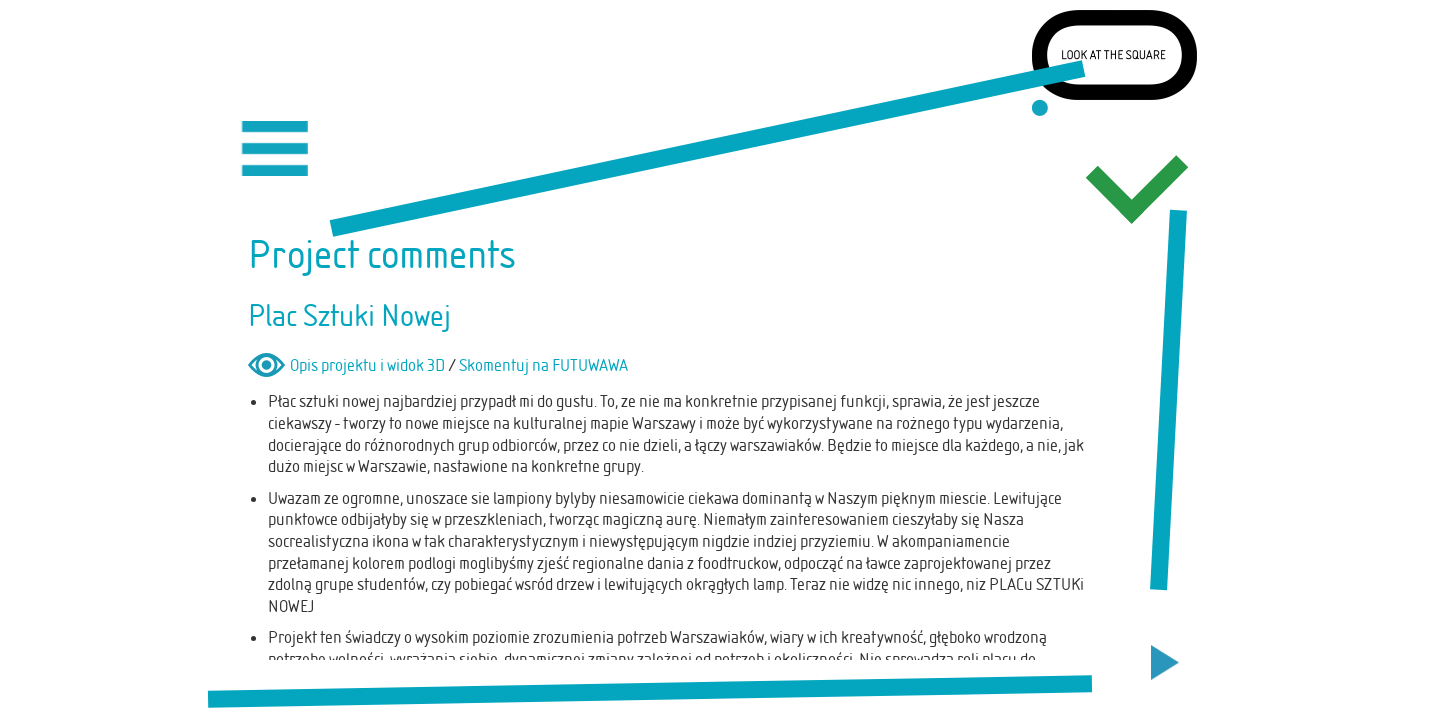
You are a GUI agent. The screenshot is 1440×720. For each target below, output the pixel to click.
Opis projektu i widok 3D (367, 365)
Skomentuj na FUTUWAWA (543, 365)
